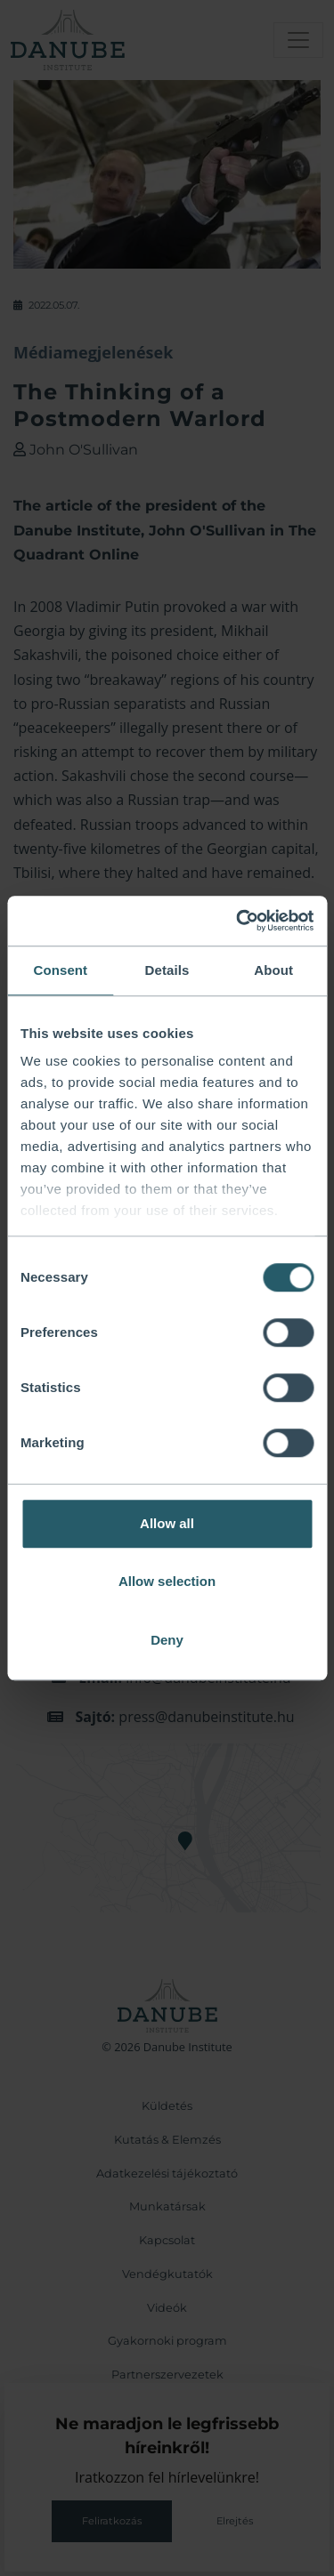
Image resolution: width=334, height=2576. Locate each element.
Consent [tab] (60, 970)
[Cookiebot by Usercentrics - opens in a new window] (238, 920)
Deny (167, 1639)
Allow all (167, 1523)
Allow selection (167, 1581)
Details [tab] (167, 970)
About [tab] (273, 970)
